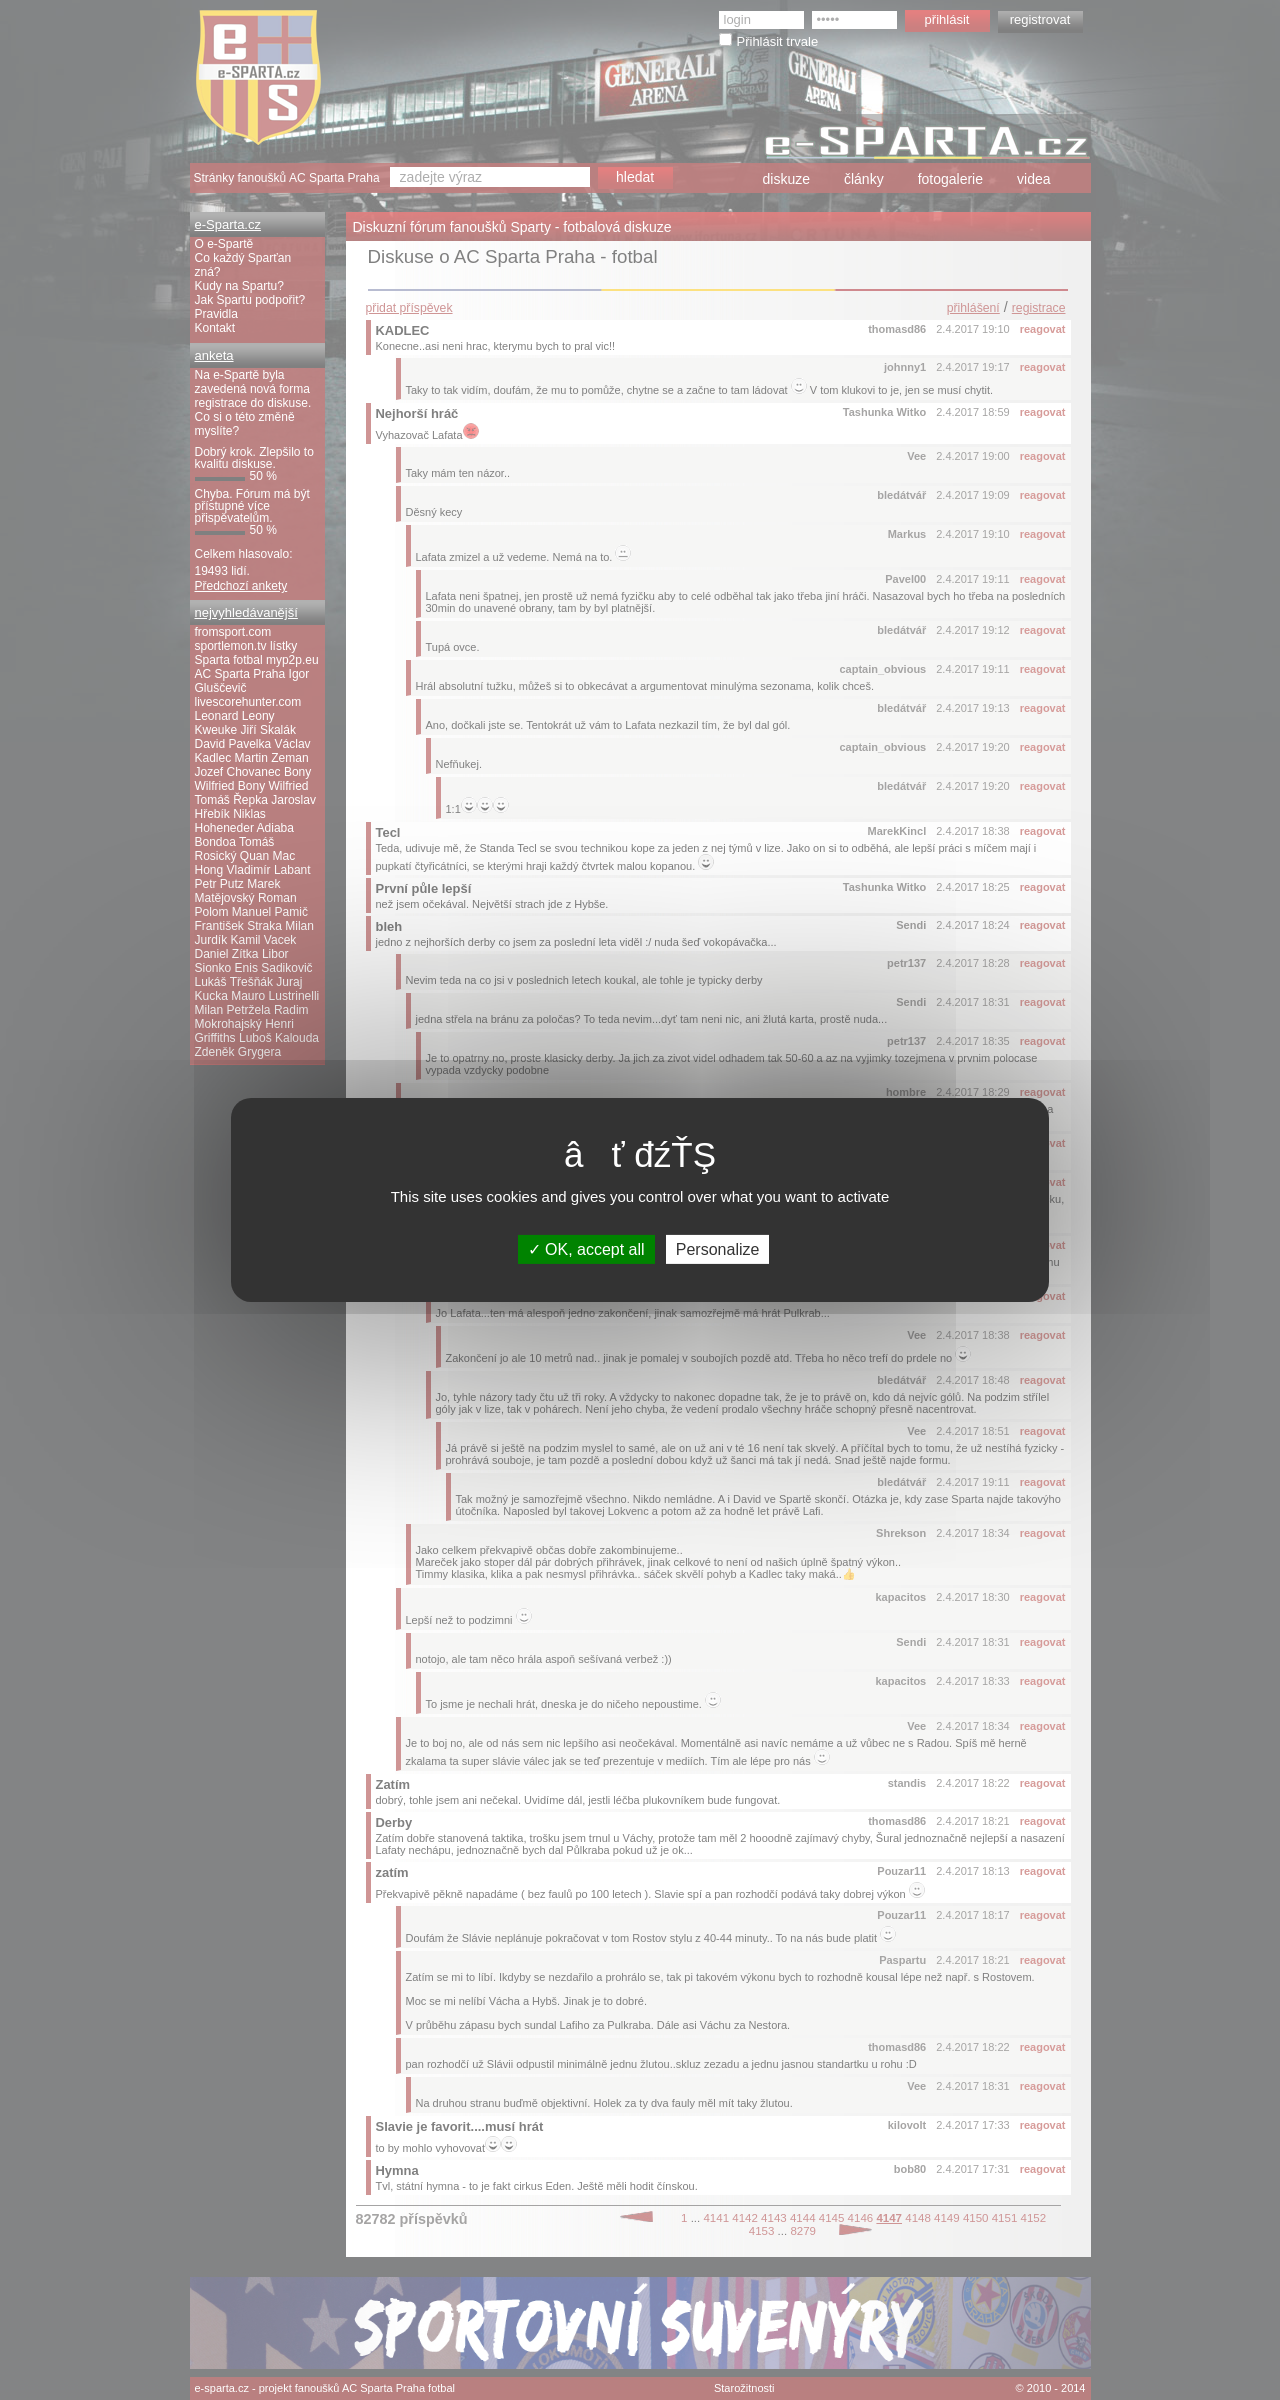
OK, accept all (586, 1249)
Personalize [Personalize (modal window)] (718, 1249)
